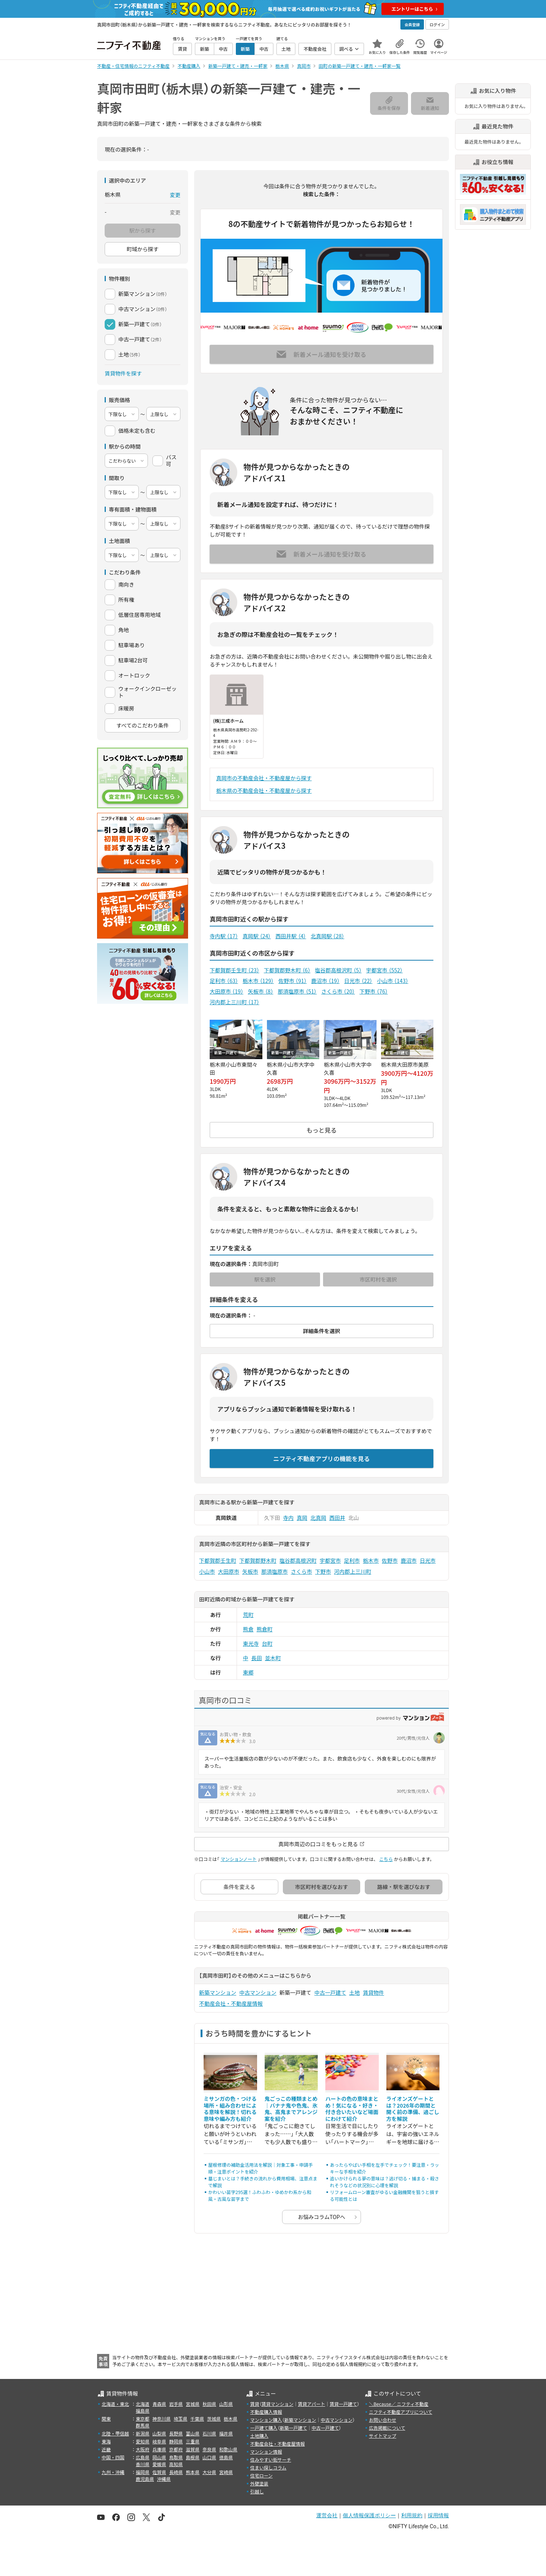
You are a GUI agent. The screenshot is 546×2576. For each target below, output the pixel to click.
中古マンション (257, 1992)
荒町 (248, 1614)
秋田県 (209, 2404)
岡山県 (159, 2457)
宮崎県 (226, 2472)
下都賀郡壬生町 (234, 970)
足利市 (224, 980)
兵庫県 (159, 2449)
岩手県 (176, 2404)
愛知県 (142, 2441)
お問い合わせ (382, 2419)
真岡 (302, 1517)
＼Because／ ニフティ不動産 (398, 2404)
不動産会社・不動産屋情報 (231, 2003)
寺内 (288, 1517)
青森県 (159, 2404)
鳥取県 (176, 2457)
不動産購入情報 (266, 2412)
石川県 (209, 2433)
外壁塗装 (259, 2483)
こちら (386, 1859)
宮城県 (192, 2404)
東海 (106, 2441)
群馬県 (142, 2425)
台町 (267, 1643)
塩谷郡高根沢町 (338, 970)
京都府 (176, 2449)
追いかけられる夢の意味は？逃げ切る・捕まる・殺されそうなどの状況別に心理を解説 (384, 2181)
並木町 (273, 1658)
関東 (106, 2418)
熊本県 (192, 2472)
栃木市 (258, 980)
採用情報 (438, 2515)
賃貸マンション (277, 2404)
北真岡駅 (327, 936)
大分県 (209, 2472)
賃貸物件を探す (123, 373)
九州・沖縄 (113, 2472)
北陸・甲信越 (115, 2433)
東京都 (142, 2418)
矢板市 (260, 991)
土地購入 (259, 2435)
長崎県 (176, 2472)
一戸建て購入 (264, 2427)
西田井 (337, 1517)
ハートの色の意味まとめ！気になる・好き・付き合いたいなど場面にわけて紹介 (351, 2108)
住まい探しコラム (268, 2467)
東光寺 (251, 1643)
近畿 (106, 2449)
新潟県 (142, 2433)
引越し (257, 2491)
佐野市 (292, 980)
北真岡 (318, 1517)
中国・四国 (113, 2457)
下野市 (373, 991)
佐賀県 (159, 2472)
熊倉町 (265, 1629)
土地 (354, 1992)
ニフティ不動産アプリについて (400, 2412)
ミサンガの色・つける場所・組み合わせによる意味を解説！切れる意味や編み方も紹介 (230, 2108)
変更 (175, 195)
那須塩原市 (297, 991)
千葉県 (197, 2418)
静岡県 (176, 2441)
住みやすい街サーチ (270, 2459)
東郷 (248, 1672)
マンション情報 (266, 2451)
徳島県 (226, 2457)
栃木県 (230, 2418)
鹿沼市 (325, 980)
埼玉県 (180, 2418)
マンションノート (239, 1859)
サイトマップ (382, 2435)
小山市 (392, 980)
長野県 (176, 2433)
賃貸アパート (311, 2404)
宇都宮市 (384, 970)
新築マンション (217, 1992)
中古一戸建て (330, 1992)
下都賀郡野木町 (287, 970)
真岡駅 (257, 936)
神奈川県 (161, 2418)
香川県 (142, 2464)
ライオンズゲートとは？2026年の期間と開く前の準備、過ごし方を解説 (412, 2108)
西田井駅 (290, 936)
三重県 (192, 2441)
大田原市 (226, 991)
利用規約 (411, 2515)
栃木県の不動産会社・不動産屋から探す (264, 790)
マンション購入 (266, 2419)
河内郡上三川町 (234, 1002)
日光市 (358, 980)
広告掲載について (387, 2427)
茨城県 (214, 2418)
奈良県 (209, 2449)
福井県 (226, 2433)
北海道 (142, 2404)
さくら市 (338, 991)
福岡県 (142, 2472)
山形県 (226, 2404)
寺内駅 (224, 936)
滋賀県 (192, 2449)
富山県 (192, 2433)
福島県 (142, 2410)
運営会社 (326, 2515)
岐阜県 (159, 2441)
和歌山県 (228, 2449)
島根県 (192, 2457)
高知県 (176, 2464)
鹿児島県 (145, 2479)
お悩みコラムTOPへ (321, 2217)
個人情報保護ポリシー (369, 2515)
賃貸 (254, 2404)
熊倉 (248, 1629)
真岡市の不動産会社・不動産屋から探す (264, 778)
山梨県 (159, 2433)
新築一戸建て (293, 2427)
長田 (256, 1658)
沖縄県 (164, 2479)
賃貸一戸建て (343, 2404)
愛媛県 (159, 2464)
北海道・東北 (115, 2404)
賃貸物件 (373, 1992)
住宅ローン (261, 2475)
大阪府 (142, 2449)
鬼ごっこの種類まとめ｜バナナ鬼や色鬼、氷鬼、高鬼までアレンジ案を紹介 (291, 2108)
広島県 (142, 2457)
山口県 (209, 2457)
